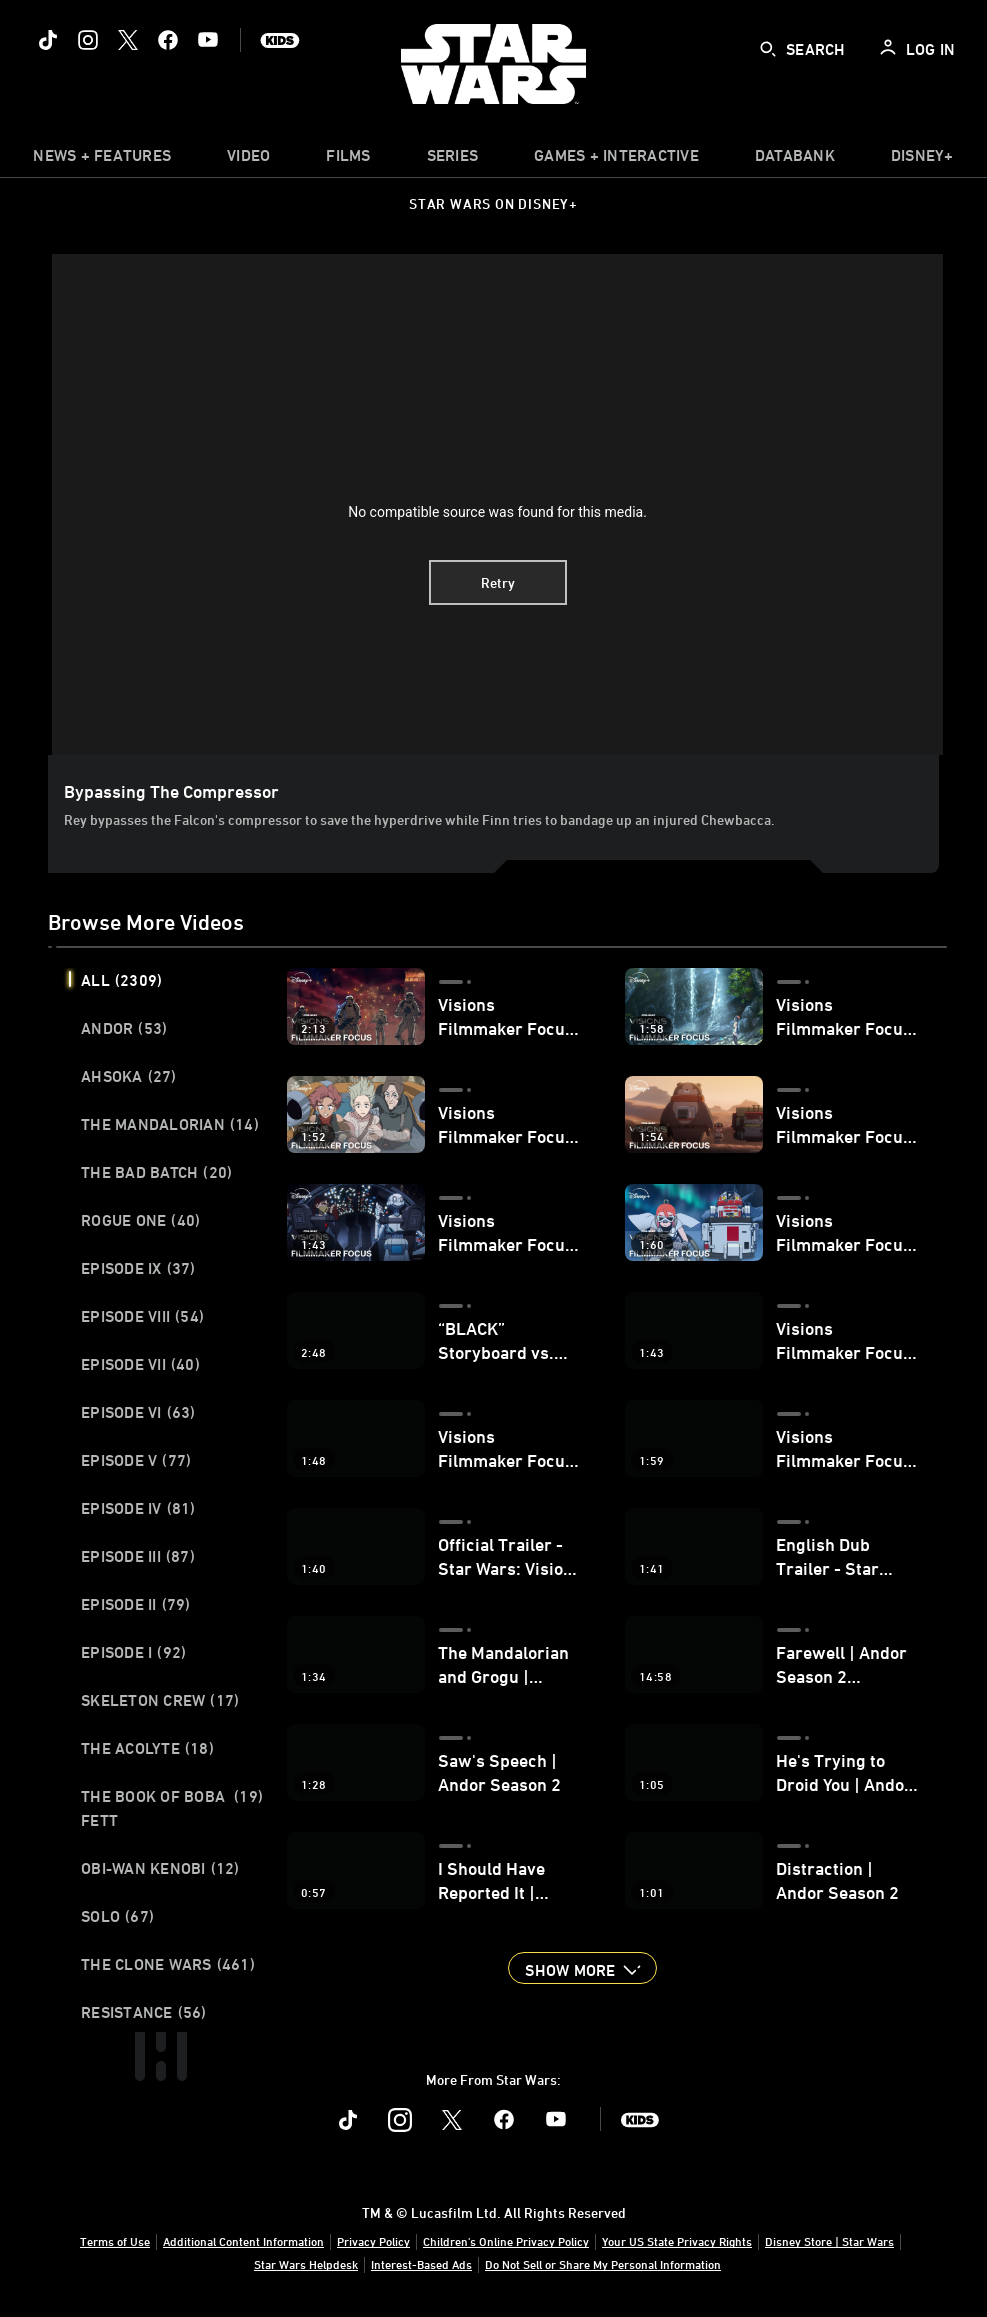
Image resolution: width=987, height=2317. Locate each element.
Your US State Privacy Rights (677, 2241)
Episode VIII (142, 1316)
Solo (117, 1916)
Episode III (138, 1556)
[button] (582, 1968)
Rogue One (140, 1220)
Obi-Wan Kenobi (160, 1868)
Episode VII (140, 1364)
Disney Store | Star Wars (829, 2241)
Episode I (133, 1652)
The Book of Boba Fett (172, 1808)
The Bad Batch (156, 1172)
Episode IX (138, 1268)
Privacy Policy (373, 2241)
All (121, 980)
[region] (497, 504)
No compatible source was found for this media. (497, 512)
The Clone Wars (168, 1964)
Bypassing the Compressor (171, 791)
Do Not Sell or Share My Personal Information (603, 2264)
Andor (124, 1028)
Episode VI (138, 1412)
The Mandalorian (170, 1124)
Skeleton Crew (160, 1700)
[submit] (768, 49)
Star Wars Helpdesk (306, 2264)
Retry (498, 582)
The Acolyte (147, 1748)
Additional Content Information (243, 2241)
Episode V (136, 1460)
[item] (102, 160)
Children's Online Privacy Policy (506, 2241)
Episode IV (138, 1508)
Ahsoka (129, 1076)
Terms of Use (115, 2241)
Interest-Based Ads (421, 2264)
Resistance (144, 2012)
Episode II (136, 1604)
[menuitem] (248, 160)
